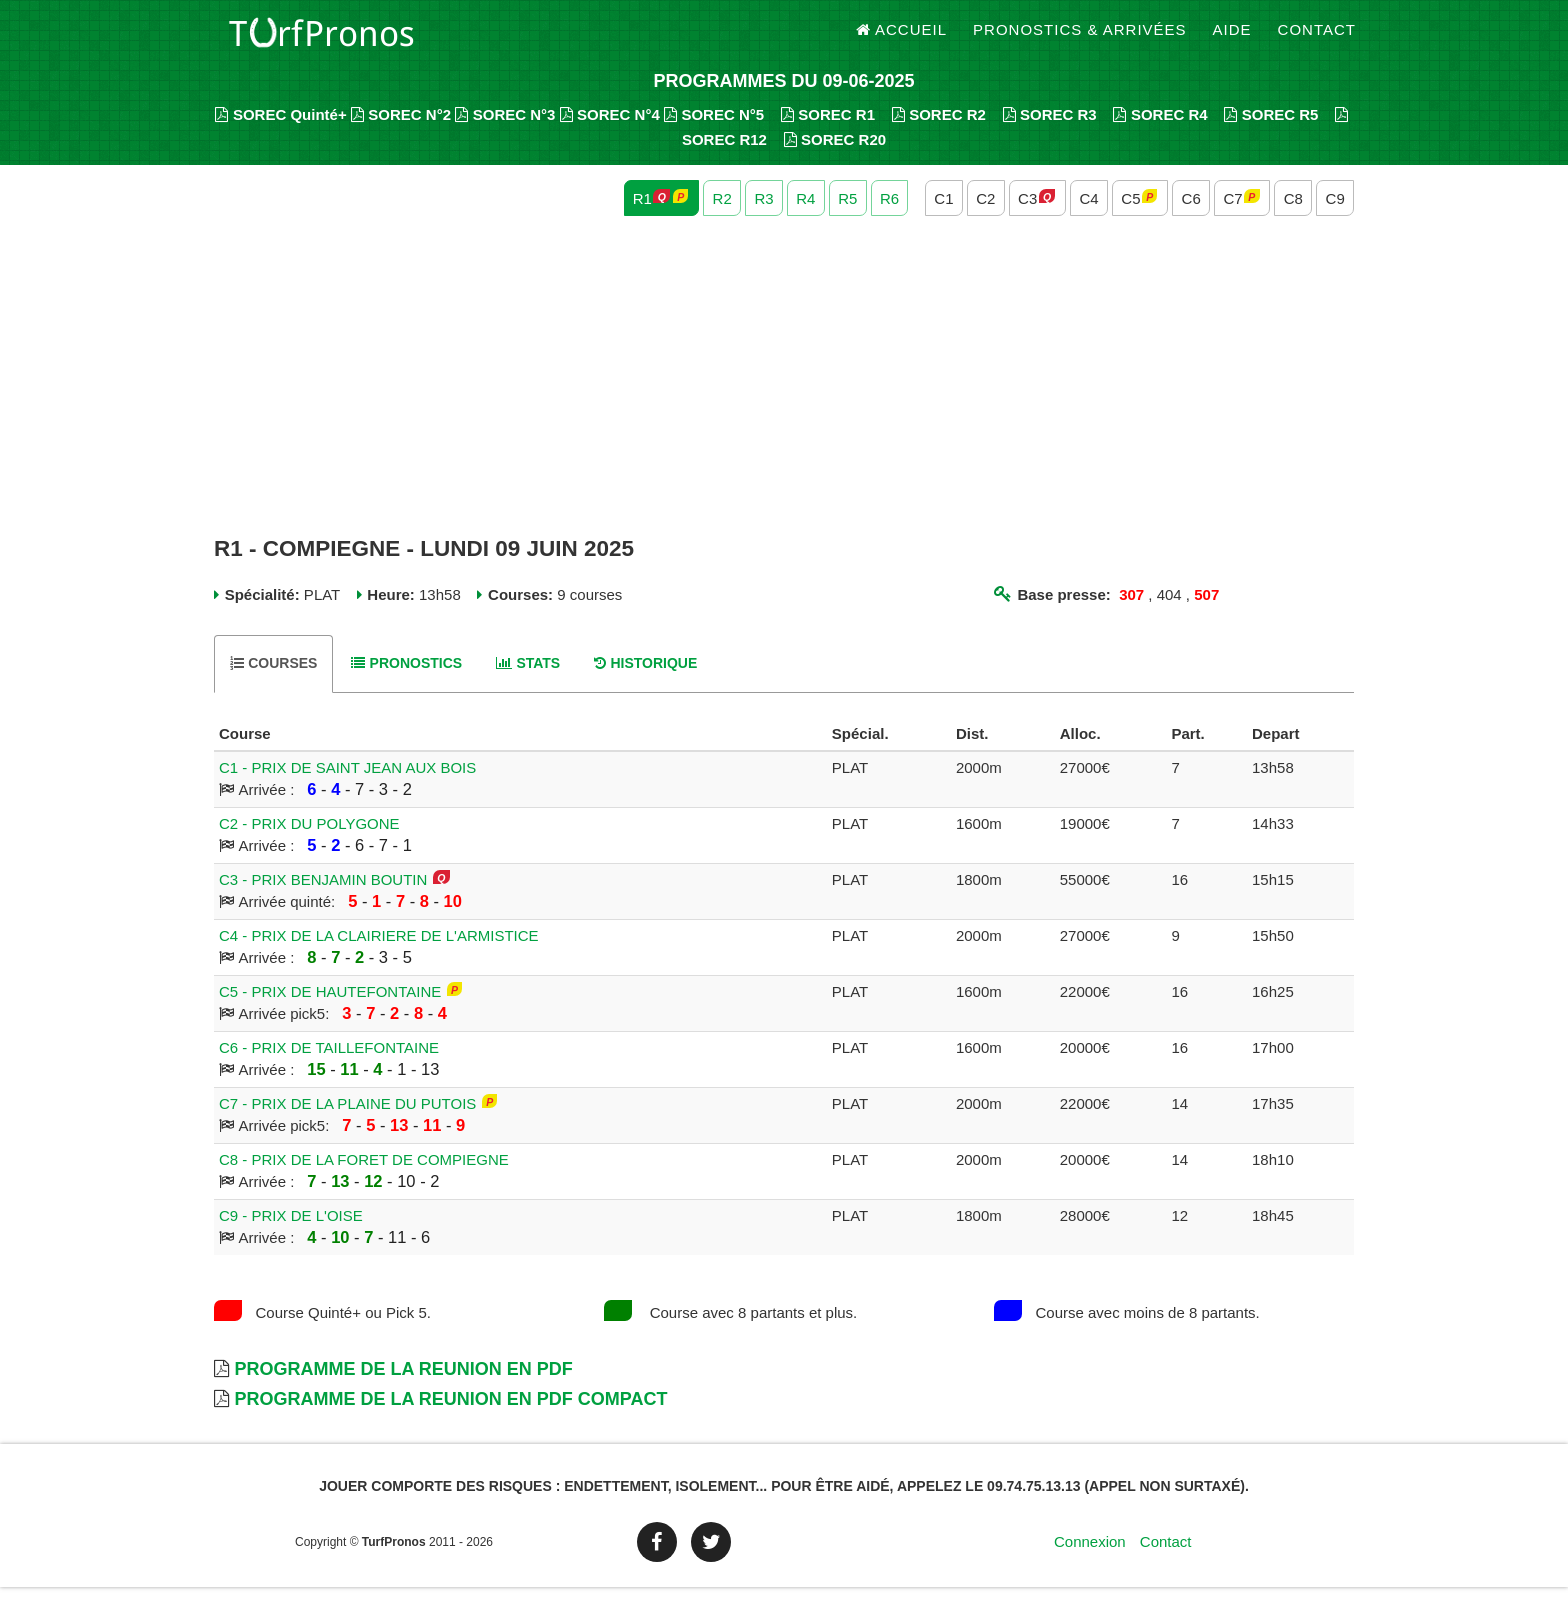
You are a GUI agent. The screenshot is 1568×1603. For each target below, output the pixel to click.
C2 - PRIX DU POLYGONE (309, 839)
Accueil (902, 39)
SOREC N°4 (610, 130)
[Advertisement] (784, 393)
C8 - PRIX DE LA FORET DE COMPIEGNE (364, 1175)
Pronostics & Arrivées (1080, 39)
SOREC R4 (1160, 130)
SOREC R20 (835, 155)
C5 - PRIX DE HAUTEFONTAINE (330, 1007)
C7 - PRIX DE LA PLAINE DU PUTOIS (347, 1119)
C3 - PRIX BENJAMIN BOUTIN (323, 895)
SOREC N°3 (505, 130)
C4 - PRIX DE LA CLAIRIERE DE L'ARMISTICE (379, 951)
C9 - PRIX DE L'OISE (291, 1231)
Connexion (1090, 1557)
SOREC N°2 (401, 130)
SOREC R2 (939, 130)
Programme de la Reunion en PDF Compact (450, 1415)
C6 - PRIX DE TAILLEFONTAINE (329, 1063)
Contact (1317, 39)
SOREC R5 (1271, 130)
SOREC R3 (1050, 130)
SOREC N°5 (714, 130)
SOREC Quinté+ (280, 130)
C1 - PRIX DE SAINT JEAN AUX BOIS (347, 783)
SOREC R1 (828, 130)
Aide (1232, 39)
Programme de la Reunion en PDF (403, 1385)
